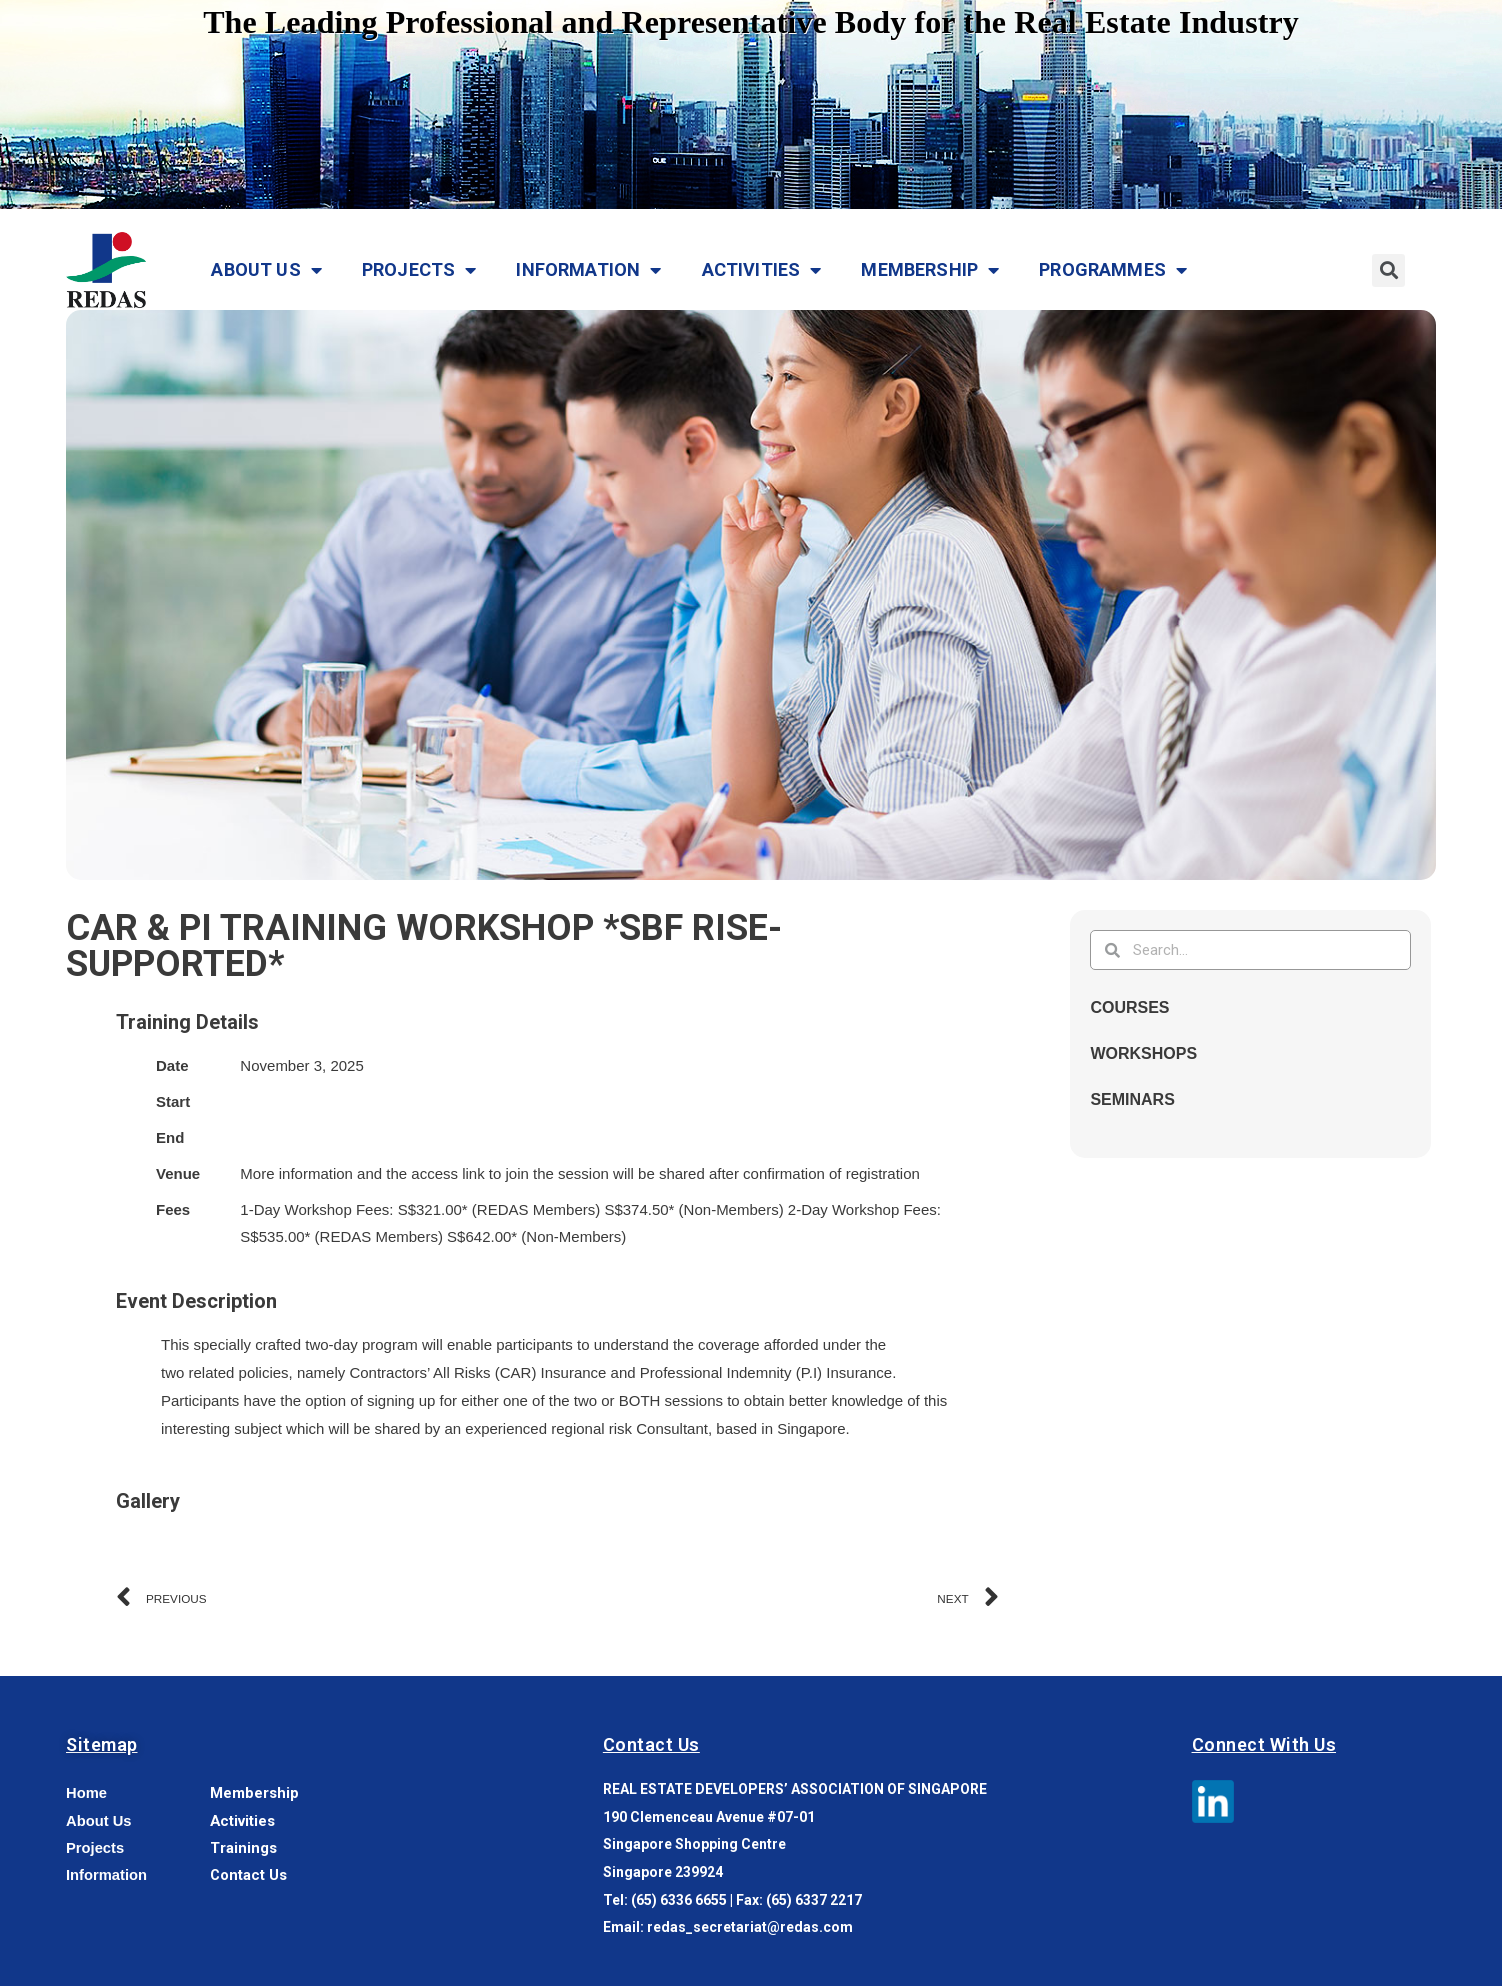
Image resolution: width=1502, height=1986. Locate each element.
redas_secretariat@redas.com (750, 1927)
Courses (1129, 1007)
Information (588, 270)
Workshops (1143, 1053)
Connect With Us (1264, 1744)
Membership (930, 270)
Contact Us (651, 1744)
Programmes (1113, 270)
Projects (419, 270)
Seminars (1132, 1099)
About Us (266, 270)
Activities (762, 270)
